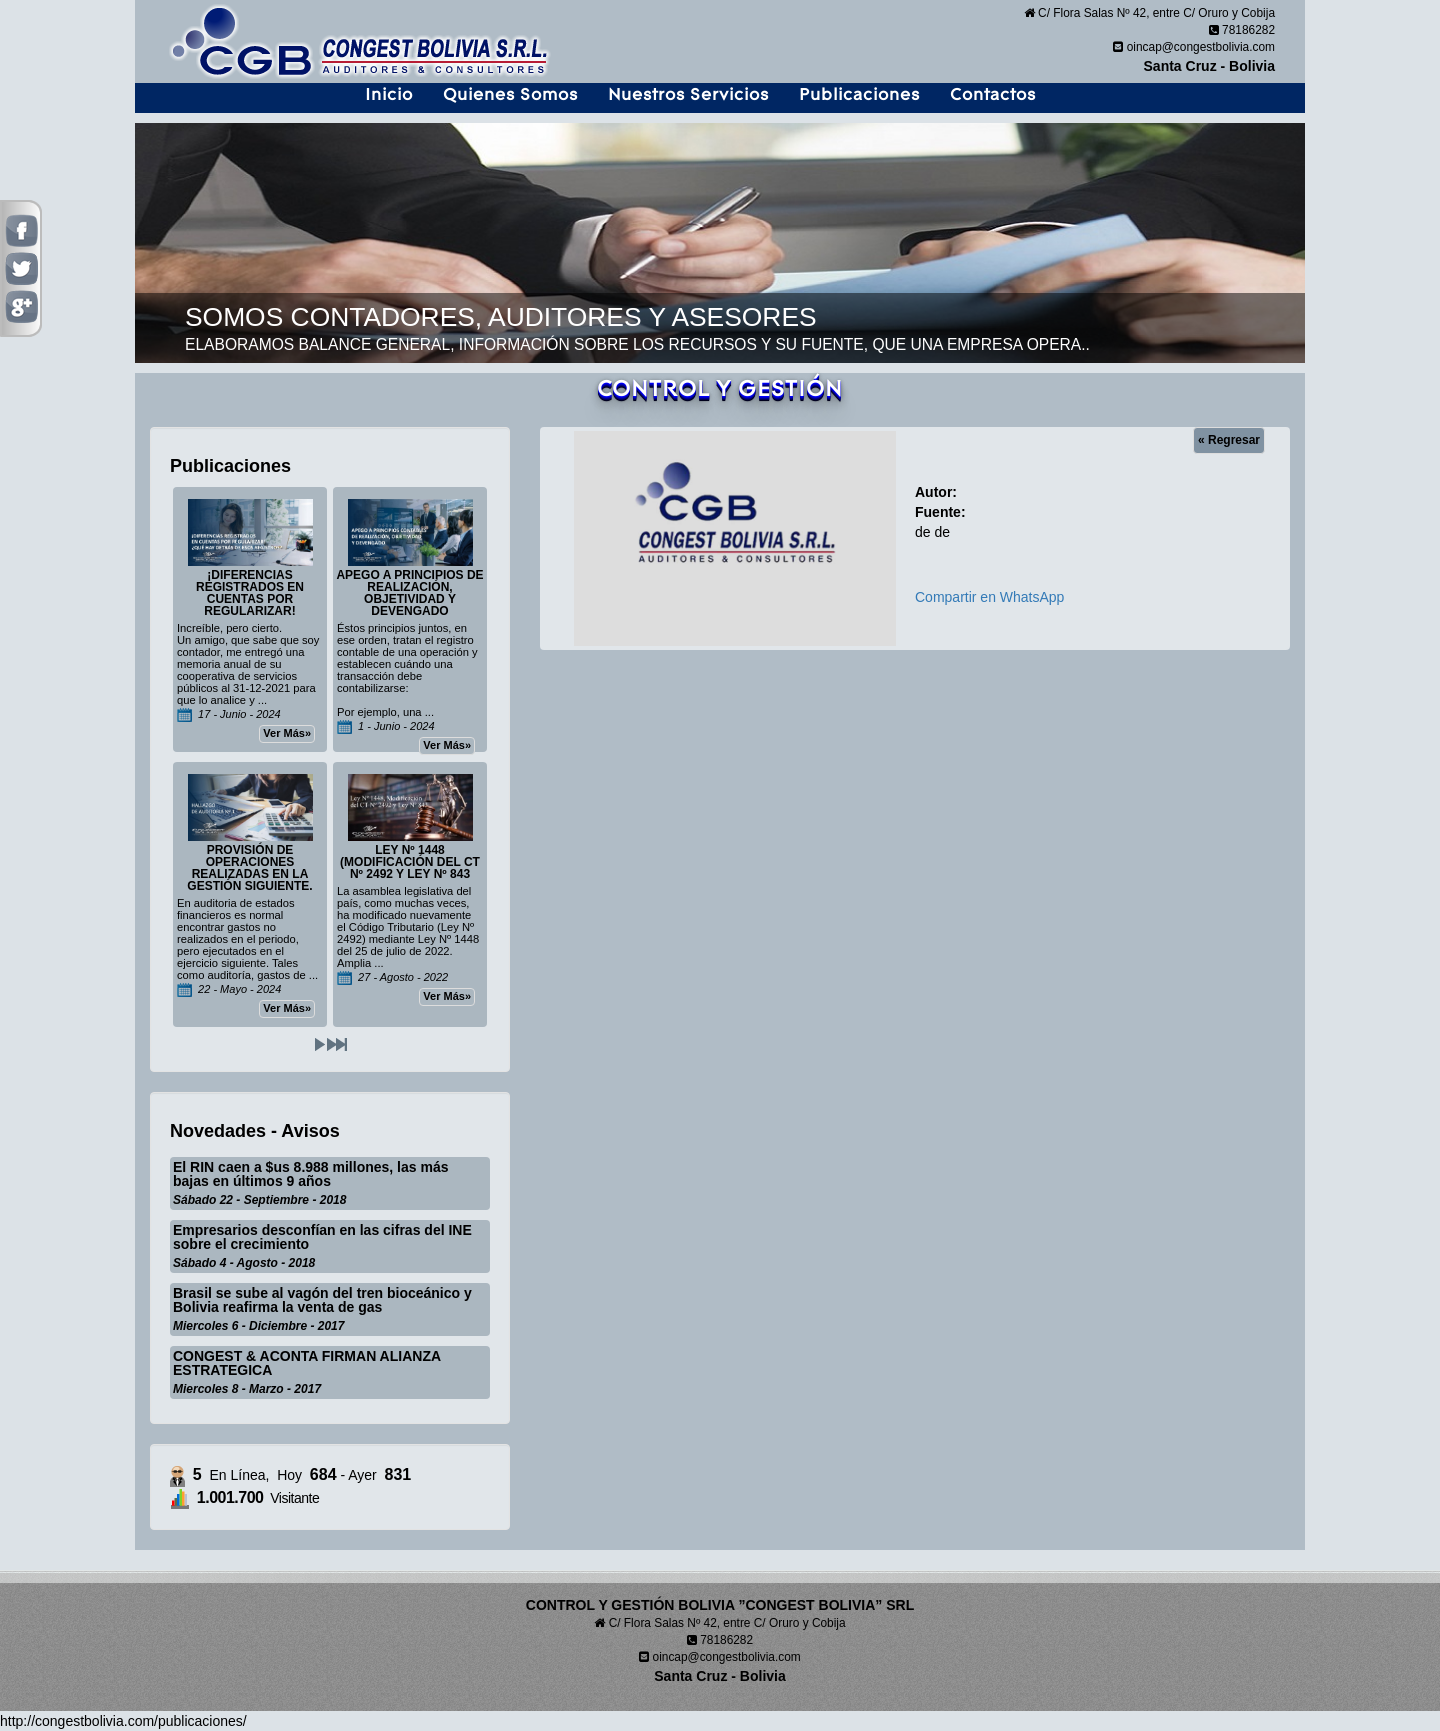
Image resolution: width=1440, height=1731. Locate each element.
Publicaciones (859, 95)
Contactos (993, 95)
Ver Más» (287, 733)
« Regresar (1229, 440)
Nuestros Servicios (688, 95)
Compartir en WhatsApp (989, 597)
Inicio (389, 95)
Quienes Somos (510, 95)
